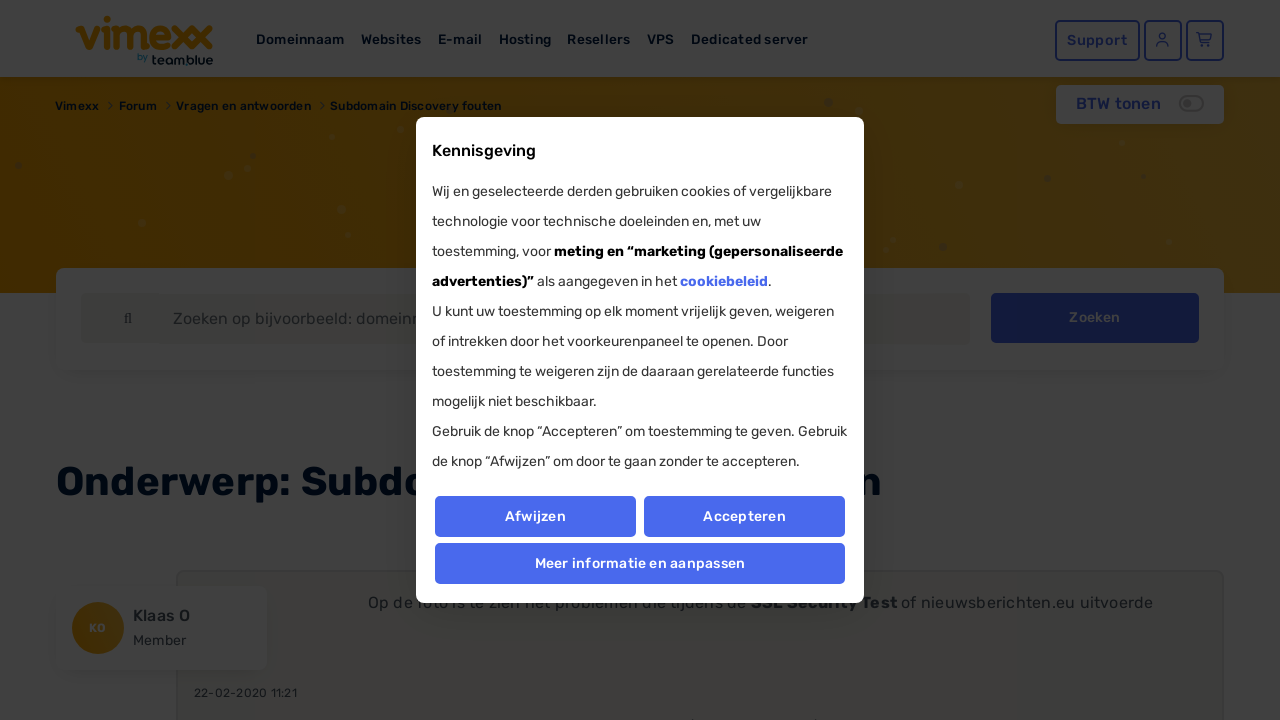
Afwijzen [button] (534, 516)
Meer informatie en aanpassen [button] (640, 563)
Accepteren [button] (745, 516)
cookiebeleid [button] (724, 281)
